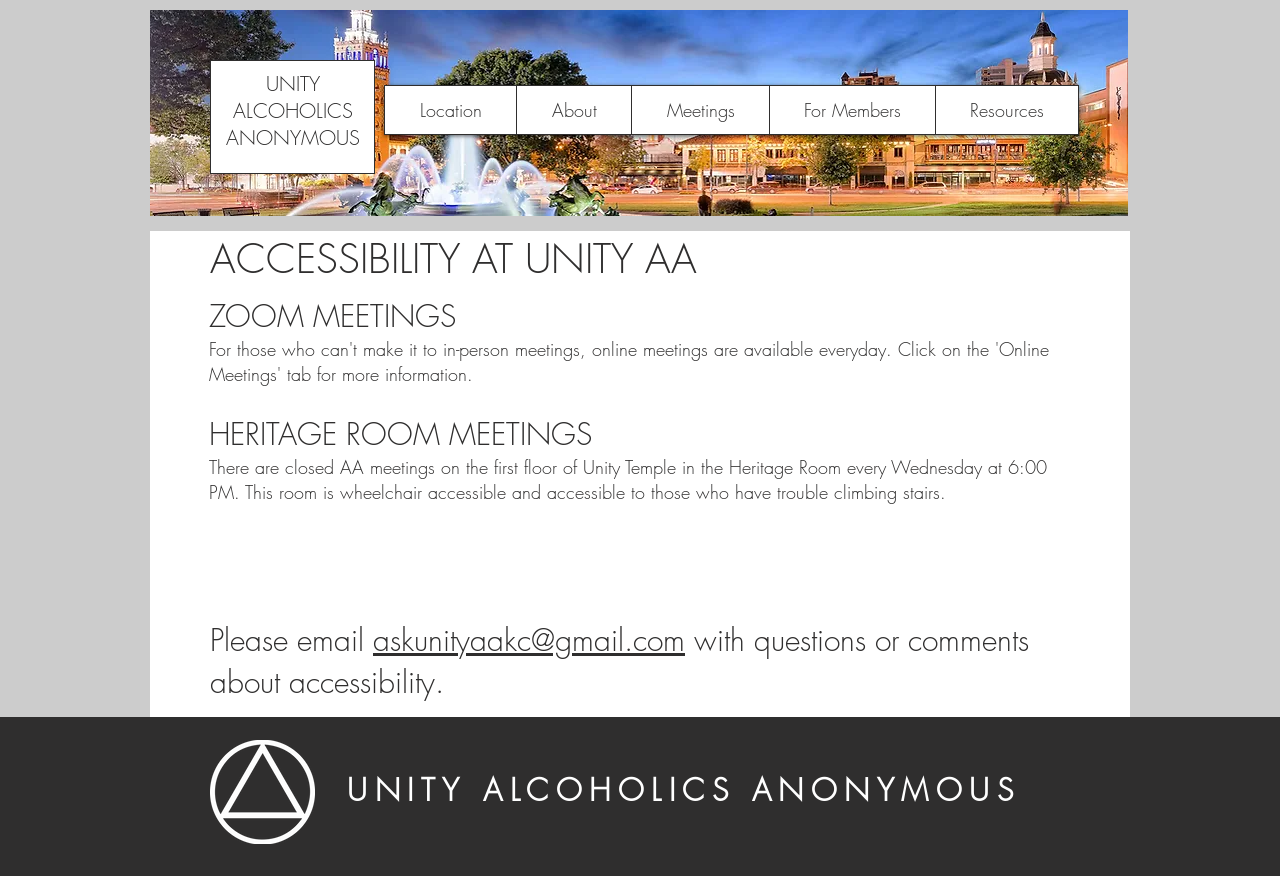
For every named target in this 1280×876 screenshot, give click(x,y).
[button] (573, 110)
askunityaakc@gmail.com (529, 640)
